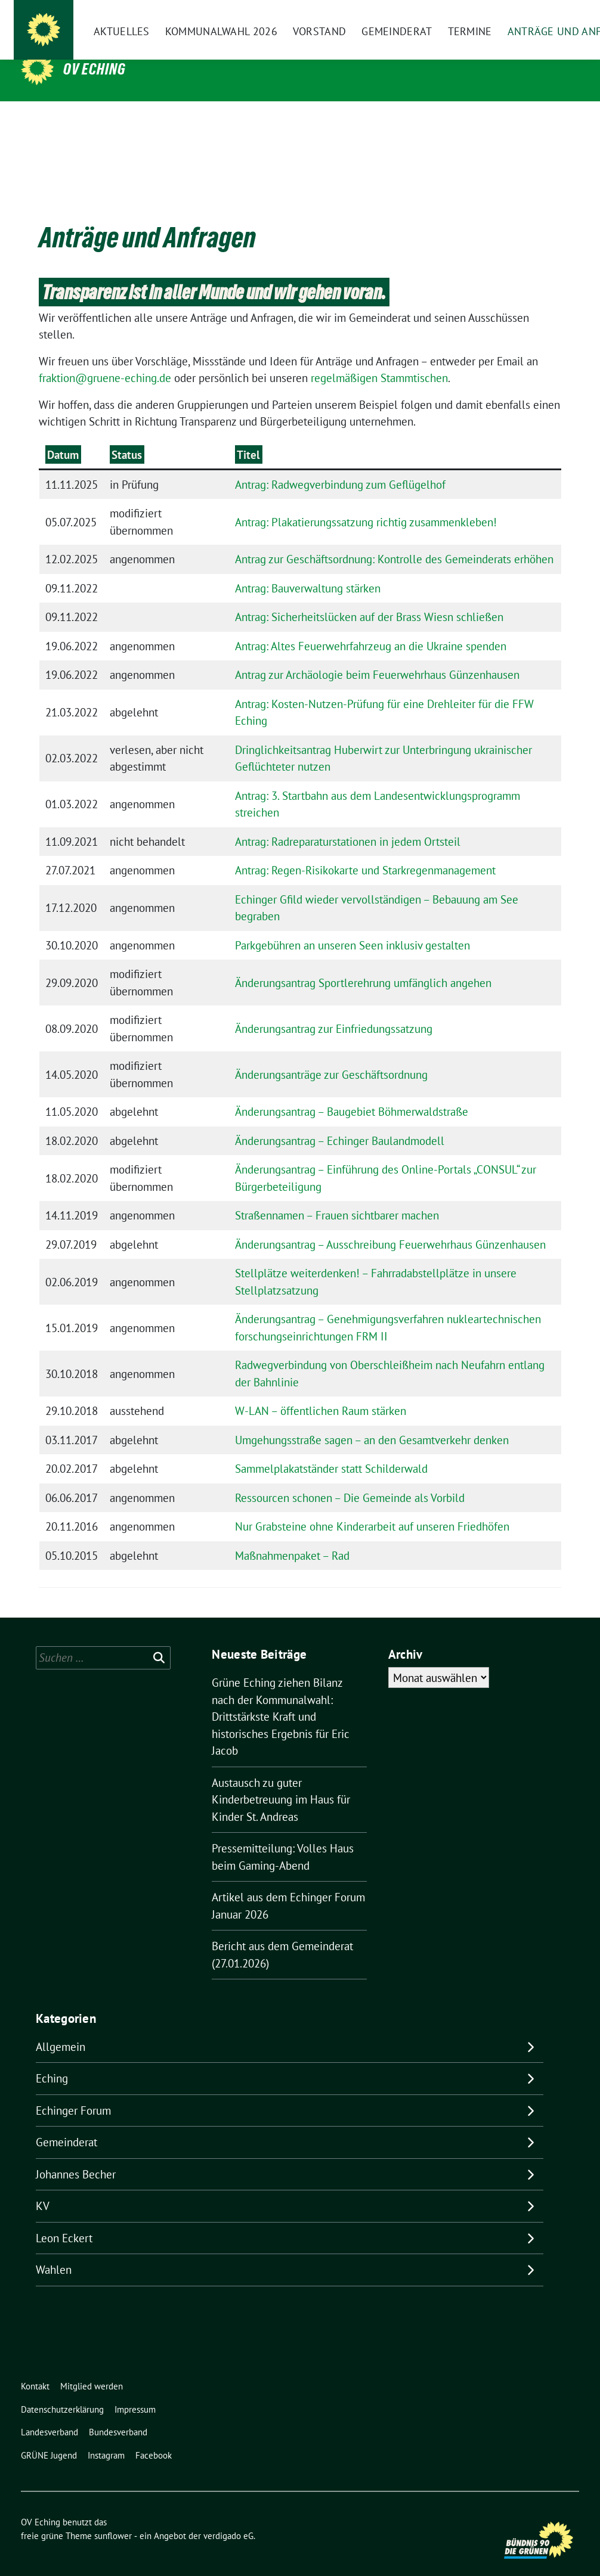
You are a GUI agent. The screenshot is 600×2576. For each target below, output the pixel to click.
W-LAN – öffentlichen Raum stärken (320, 1392)
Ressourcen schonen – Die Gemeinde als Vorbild (350, 1479)
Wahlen (54, 2251)
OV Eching (94, 69)
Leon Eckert (64, 2219)
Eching (52, 2060)
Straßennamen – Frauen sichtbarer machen (337, 1197)
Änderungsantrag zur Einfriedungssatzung (333, 1010)
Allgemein (60, 2028)
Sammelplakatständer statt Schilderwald (331, 1450)
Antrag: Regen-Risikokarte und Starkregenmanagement (365, 852)
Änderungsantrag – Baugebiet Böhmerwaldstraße (351, 1093)
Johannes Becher (76, 2156)
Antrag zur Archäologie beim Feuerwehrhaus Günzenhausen (377, 656)
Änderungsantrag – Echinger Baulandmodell (339, 1122)
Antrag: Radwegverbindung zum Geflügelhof (340, 466)
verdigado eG (228, 2517)
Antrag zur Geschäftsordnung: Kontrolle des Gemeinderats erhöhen (394, 540)
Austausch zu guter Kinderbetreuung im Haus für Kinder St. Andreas (281, 1781)
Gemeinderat (66, 2123)
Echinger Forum (73, 2092)
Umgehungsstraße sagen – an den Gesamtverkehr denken (372, 1421)
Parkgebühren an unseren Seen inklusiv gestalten (352, 927)
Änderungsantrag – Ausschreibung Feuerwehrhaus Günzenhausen (390, 1226)
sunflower (113, 2517)
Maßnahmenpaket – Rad (292, 1537)
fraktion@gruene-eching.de (105, 359)
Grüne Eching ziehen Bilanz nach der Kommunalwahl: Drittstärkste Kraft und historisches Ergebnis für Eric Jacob (281, 1698)
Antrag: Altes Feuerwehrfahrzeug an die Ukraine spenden (370, 627)
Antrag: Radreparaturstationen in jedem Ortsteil (347, 823)
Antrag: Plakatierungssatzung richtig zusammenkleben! (366, 503)
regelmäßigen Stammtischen (379, 359)
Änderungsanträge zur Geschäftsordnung (331, 1056)
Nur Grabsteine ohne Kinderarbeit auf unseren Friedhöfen (372, 1508)
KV (43, 2187)
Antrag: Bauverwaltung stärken (308, 570)
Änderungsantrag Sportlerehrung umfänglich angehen (363, 964)
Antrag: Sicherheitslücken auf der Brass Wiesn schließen (369, 598)
